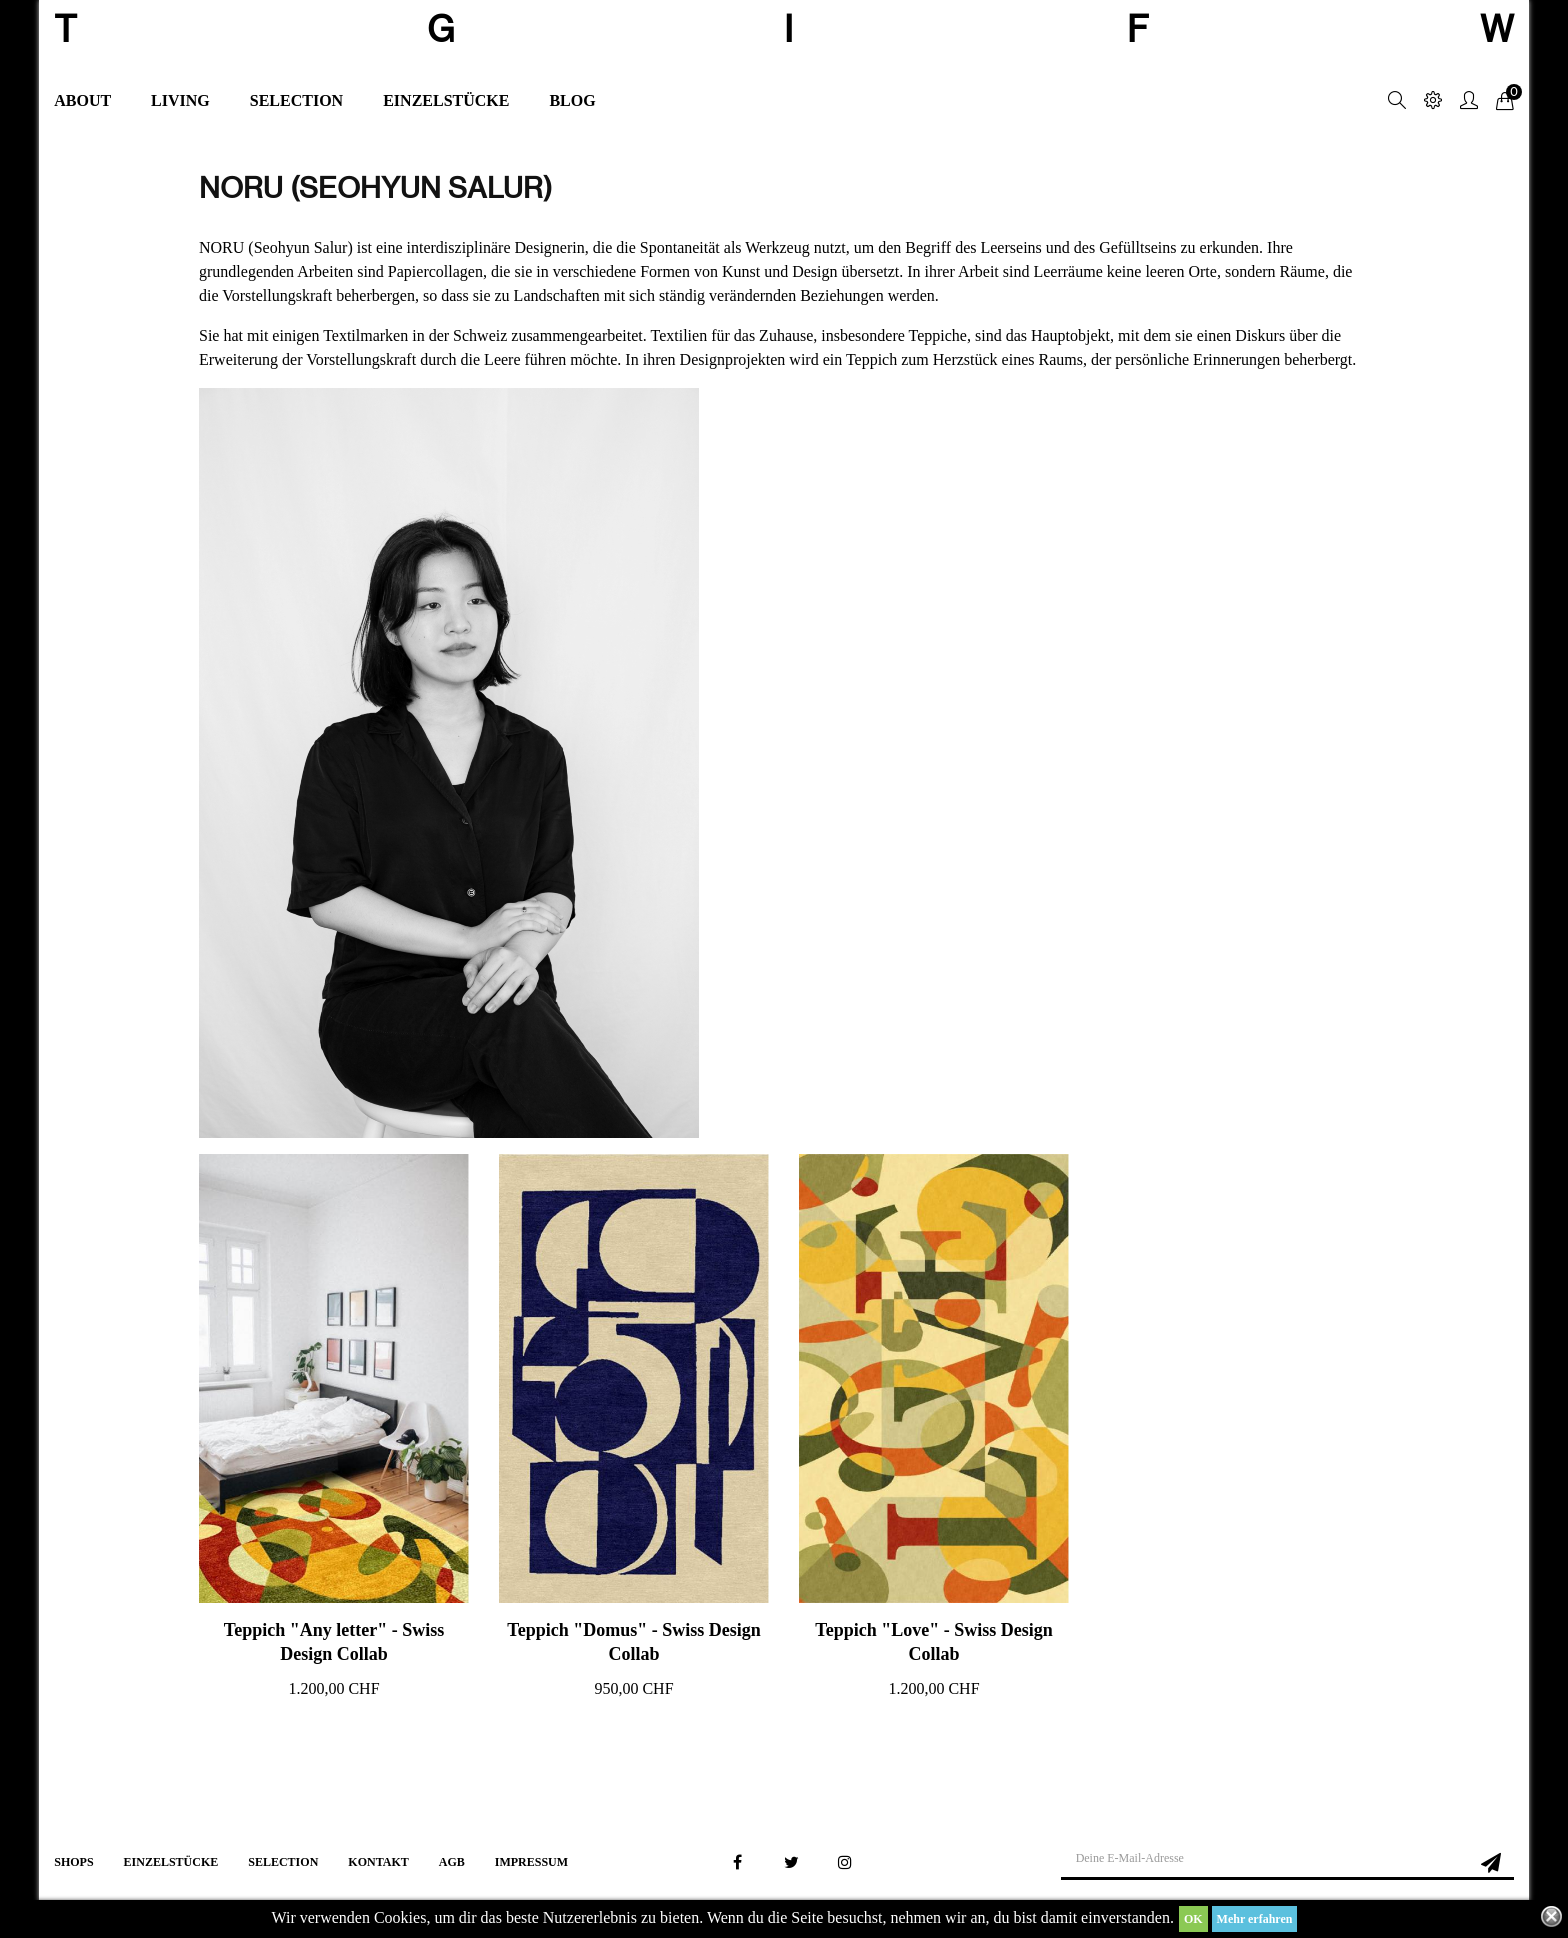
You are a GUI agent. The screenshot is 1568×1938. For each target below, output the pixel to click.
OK (1193, 1919)
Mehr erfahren (1255, 1919)
